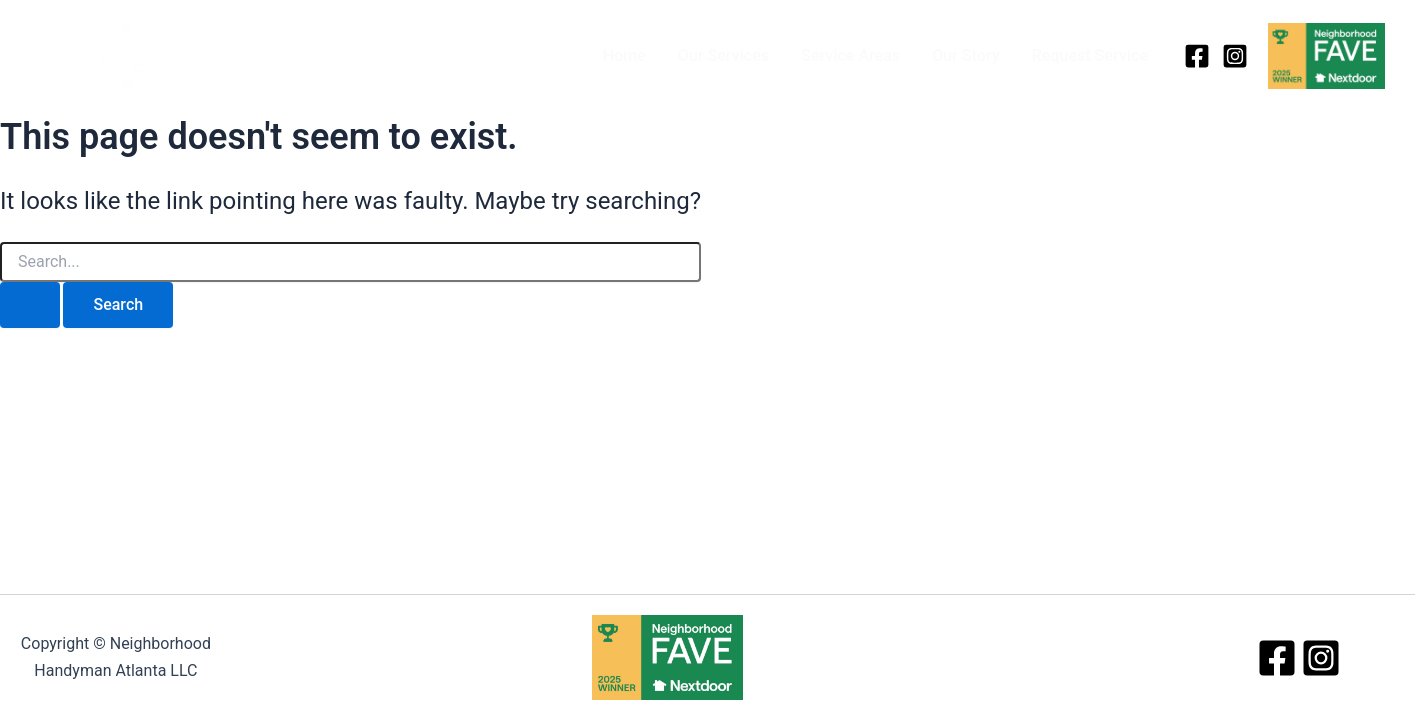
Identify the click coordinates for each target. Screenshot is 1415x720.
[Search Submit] (30, 305)
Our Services (723, 55)
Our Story (966, 55)
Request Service (1090, 55)
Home (624, 55)
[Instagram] (1235, 56)
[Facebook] (1197, 56)
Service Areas (850, 55)
